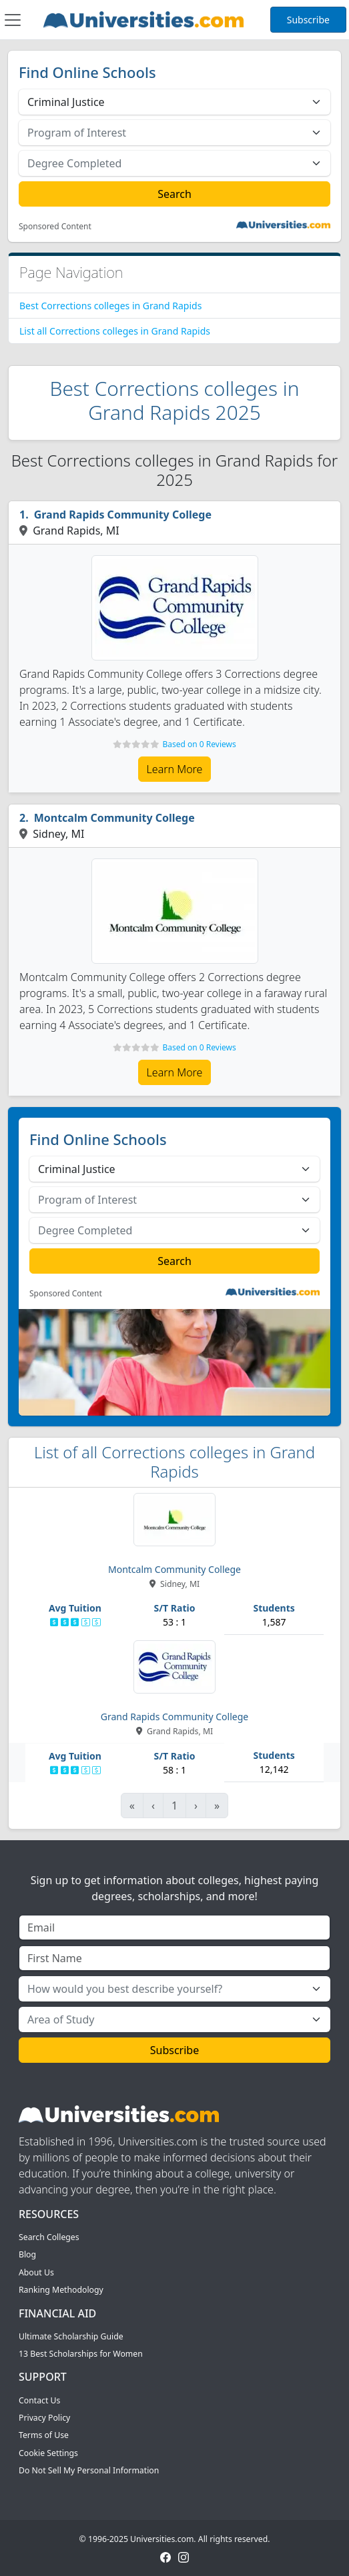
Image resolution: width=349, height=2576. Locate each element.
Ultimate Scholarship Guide (71, 2336)
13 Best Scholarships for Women (81, 2353)
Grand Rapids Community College (123, 514)
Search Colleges (49, 2237)
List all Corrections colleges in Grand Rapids (114, 331)
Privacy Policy (44, 2417)
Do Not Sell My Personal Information (89, 2470)
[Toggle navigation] (13, 20)
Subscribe (308, 19)
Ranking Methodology (61, 2289)
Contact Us (39, 2400)
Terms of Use (44, 2435)
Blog (27, 2254)
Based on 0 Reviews (199, 744)
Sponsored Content (55, 226)
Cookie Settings (48, 2453)
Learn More (175, 769)
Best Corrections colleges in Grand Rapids (110, 305)
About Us (36, 2272)
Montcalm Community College (114, 817)
